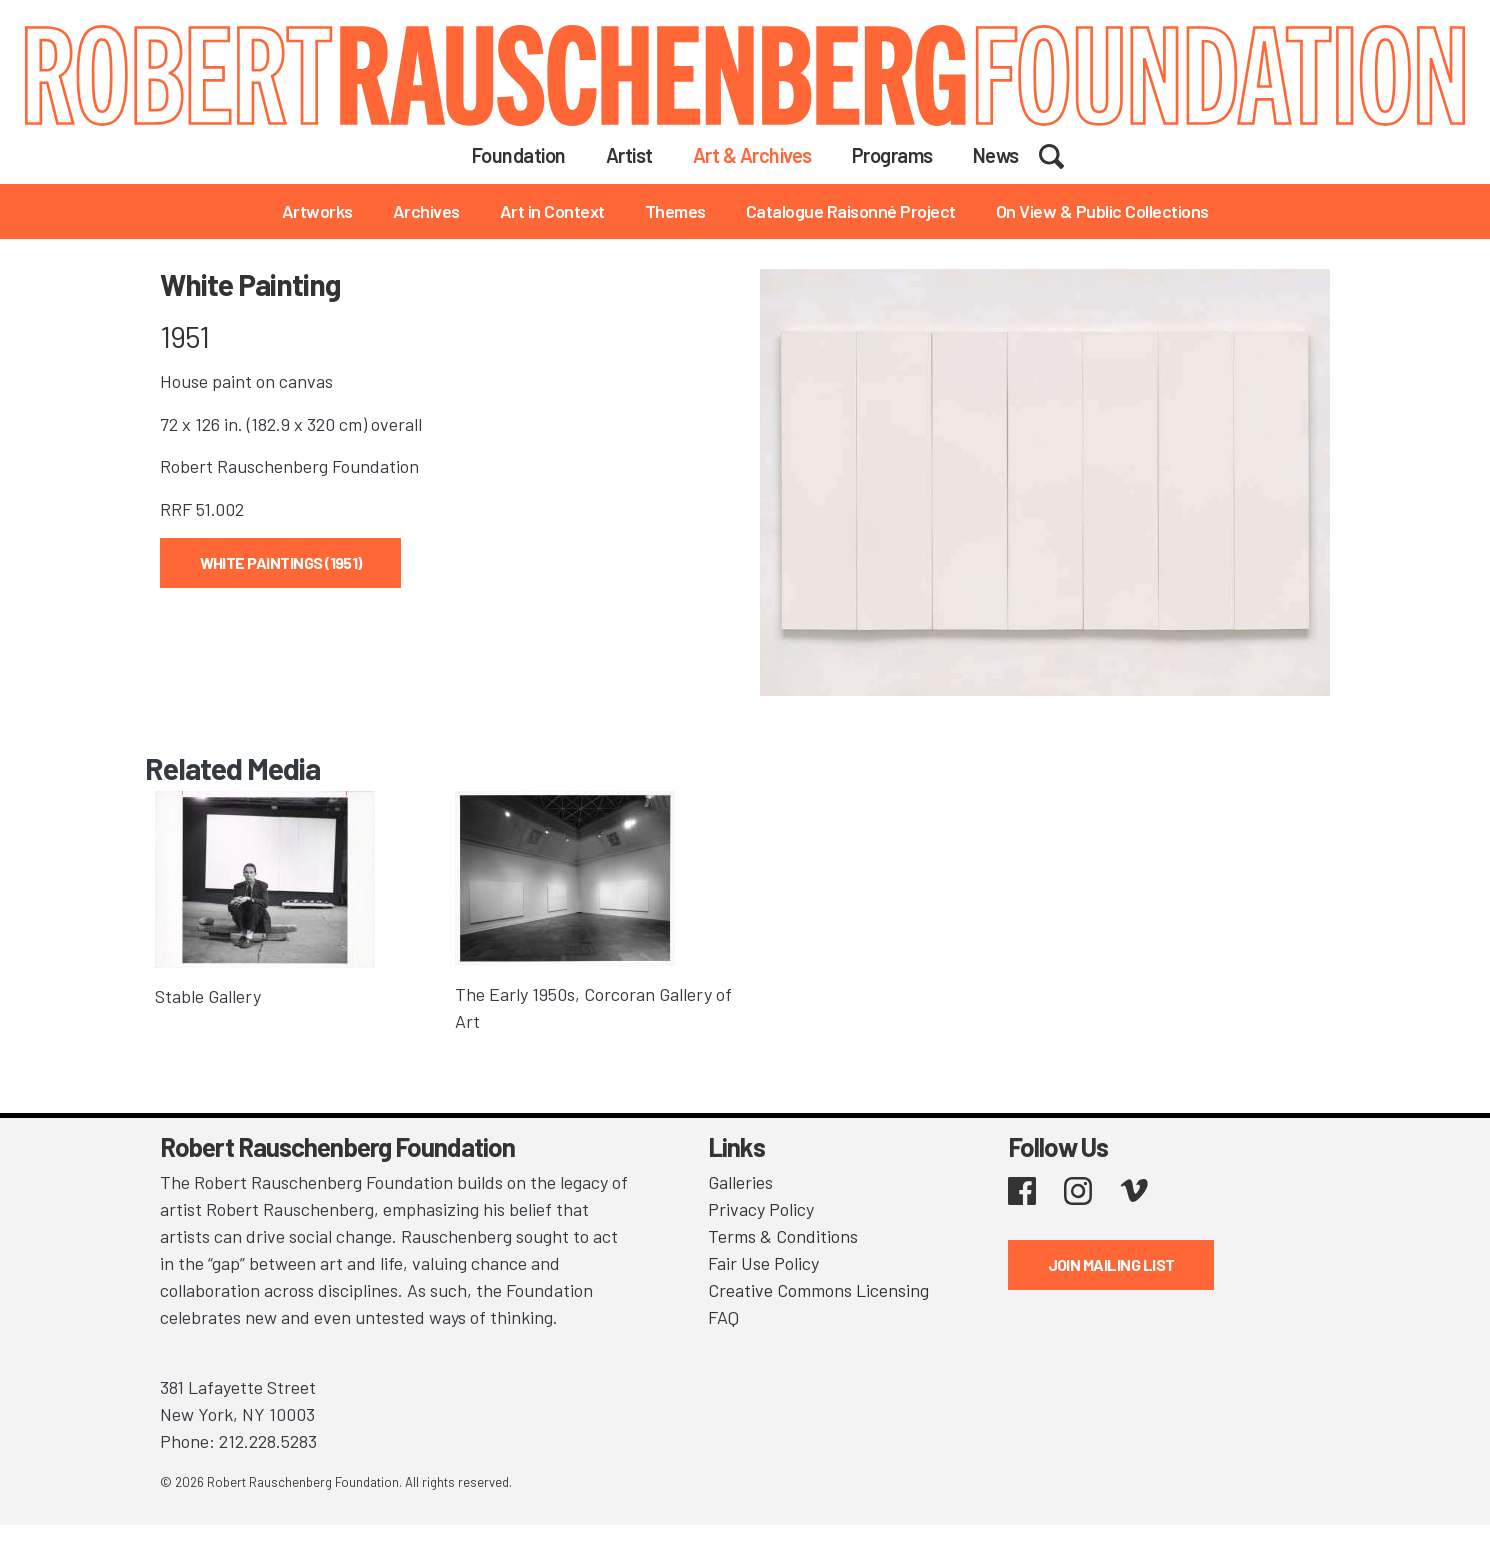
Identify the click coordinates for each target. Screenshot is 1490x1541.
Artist (629, 155)
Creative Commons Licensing (818, 1290)
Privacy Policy (761, 1209)
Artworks (317, 211)
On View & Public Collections (1102, 211)
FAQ (723, 1317)
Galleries (740, 1182)
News (996, 155)
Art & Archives (752, 155)
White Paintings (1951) (281, 562)
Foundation (519, 155)
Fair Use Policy (763, 1263)
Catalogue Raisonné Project (851, 211)
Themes (675, 211)
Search (1064, 154)
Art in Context (552, 211)
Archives (426, 211)
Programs (892, 155)
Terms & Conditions (783, 1236)
